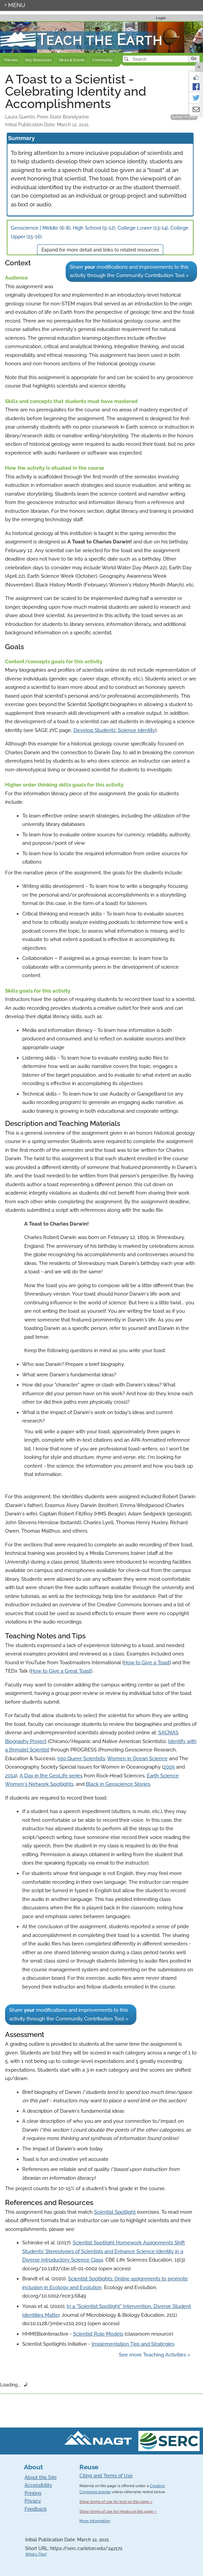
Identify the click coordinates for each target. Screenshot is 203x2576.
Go (193, 58)
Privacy (33, 2501)
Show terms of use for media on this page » (118, 2511)
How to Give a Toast (147, 1663)
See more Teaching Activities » (154, 2355)
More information (94, 2521)
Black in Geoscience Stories (118, 1784)
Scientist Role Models (98, 2334)
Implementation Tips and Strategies (133, 2344)
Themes (11, 60)
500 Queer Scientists (81, 1758)
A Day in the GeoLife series (51, 1776)
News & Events (72, 60)
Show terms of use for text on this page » (116, 2501)
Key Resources (38, 60)
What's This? (36, 2554)
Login (161, 18)
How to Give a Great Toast (61, 1671)
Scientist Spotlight (115, 2212)
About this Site (41, 2477)
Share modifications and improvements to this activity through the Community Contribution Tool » (129, 271)
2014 (10, 1776)
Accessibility (38, 2485)
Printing (33, 2493)
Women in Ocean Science (137, 1758)
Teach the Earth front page (31, 25)
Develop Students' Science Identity (114, 730)
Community (102, 60)
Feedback (36, 2509)
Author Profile (184, 117)
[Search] (156, 59)
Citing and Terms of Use (106, 2475)
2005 (169, 1767)
